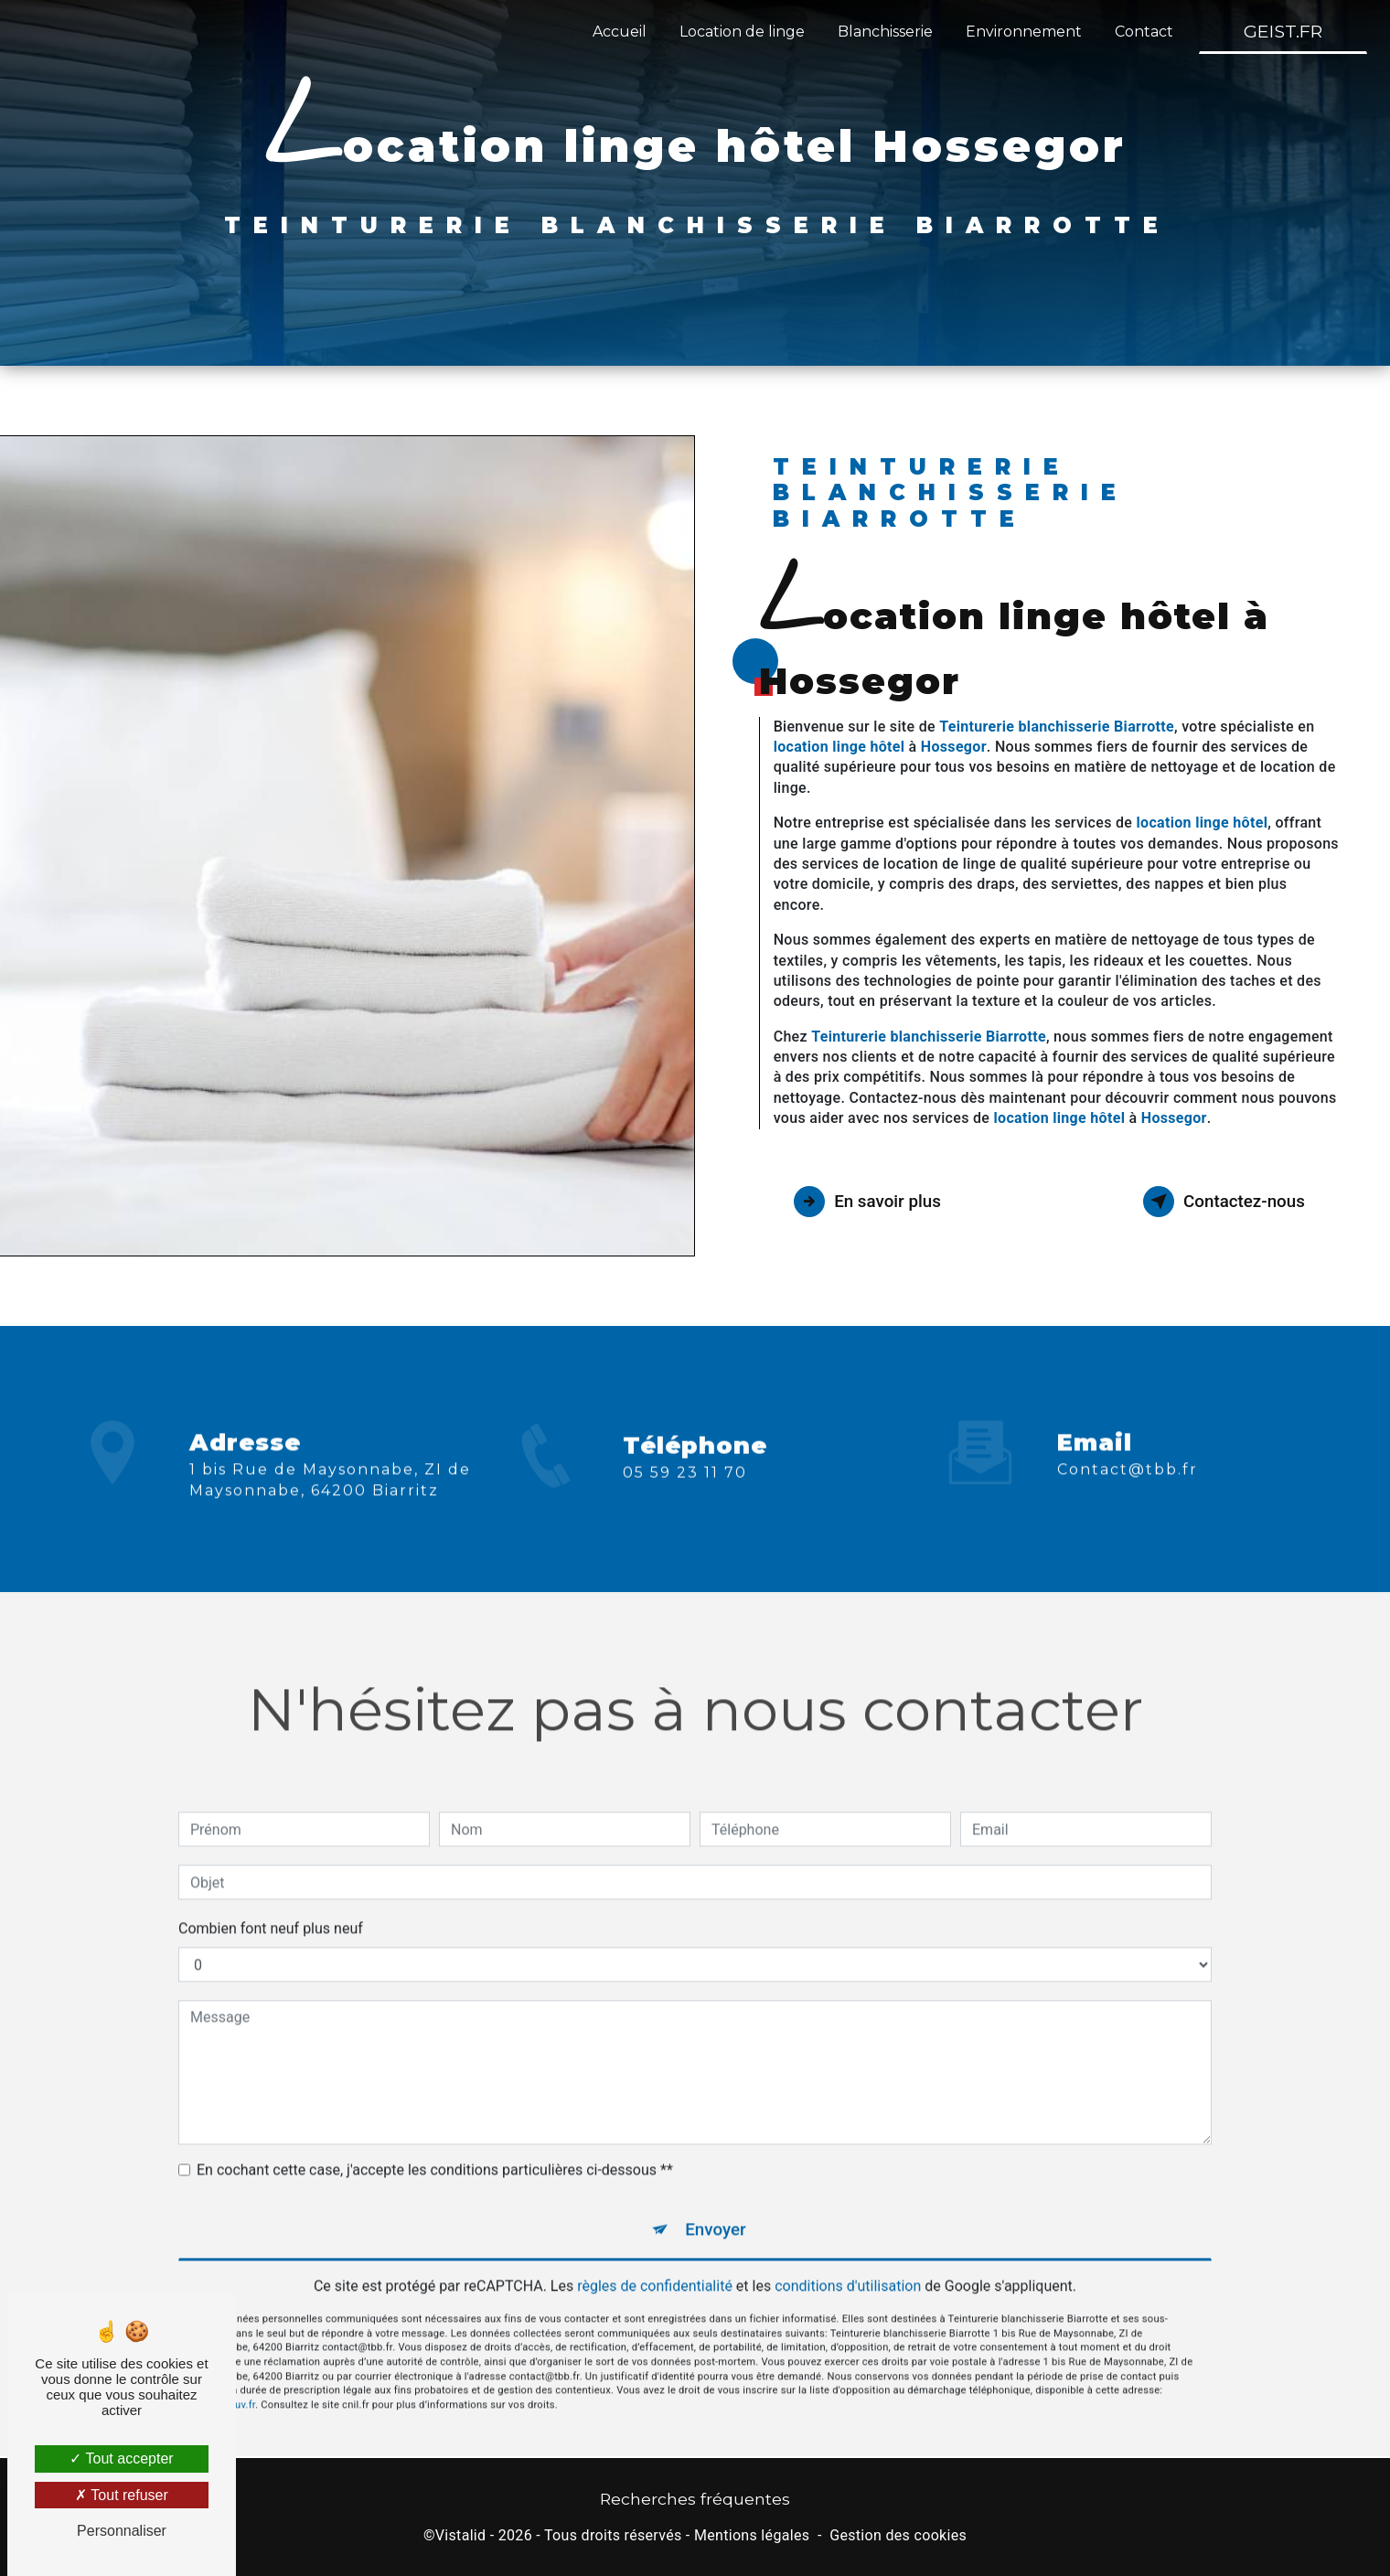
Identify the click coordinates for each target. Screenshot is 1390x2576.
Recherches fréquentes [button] (695, 2500)
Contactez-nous (1220, 1201)
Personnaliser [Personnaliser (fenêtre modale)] (121, 2531)
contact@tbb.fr (1127, 1444)
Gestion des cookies (898, 2537)
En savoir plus (871, 1201)
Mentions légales (751, 2537)
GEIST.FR (1282, 31)
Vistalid (460, 2537)
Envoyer (716, 2204)
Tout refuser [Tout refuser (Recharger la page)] (121, 2495)
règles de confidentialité (654, 2262)
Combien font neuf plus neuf (270, 1903)
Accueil (619, 31)
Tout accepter (121, 2458)
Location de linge (741, 31)
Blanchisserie (884, 31)
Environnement (1023, 31)
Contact (1143, 31)
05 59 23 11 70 (685, 1498)
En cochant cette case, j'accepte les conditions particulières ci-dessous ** (435, 2145)
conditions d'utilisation (848, 2262)
